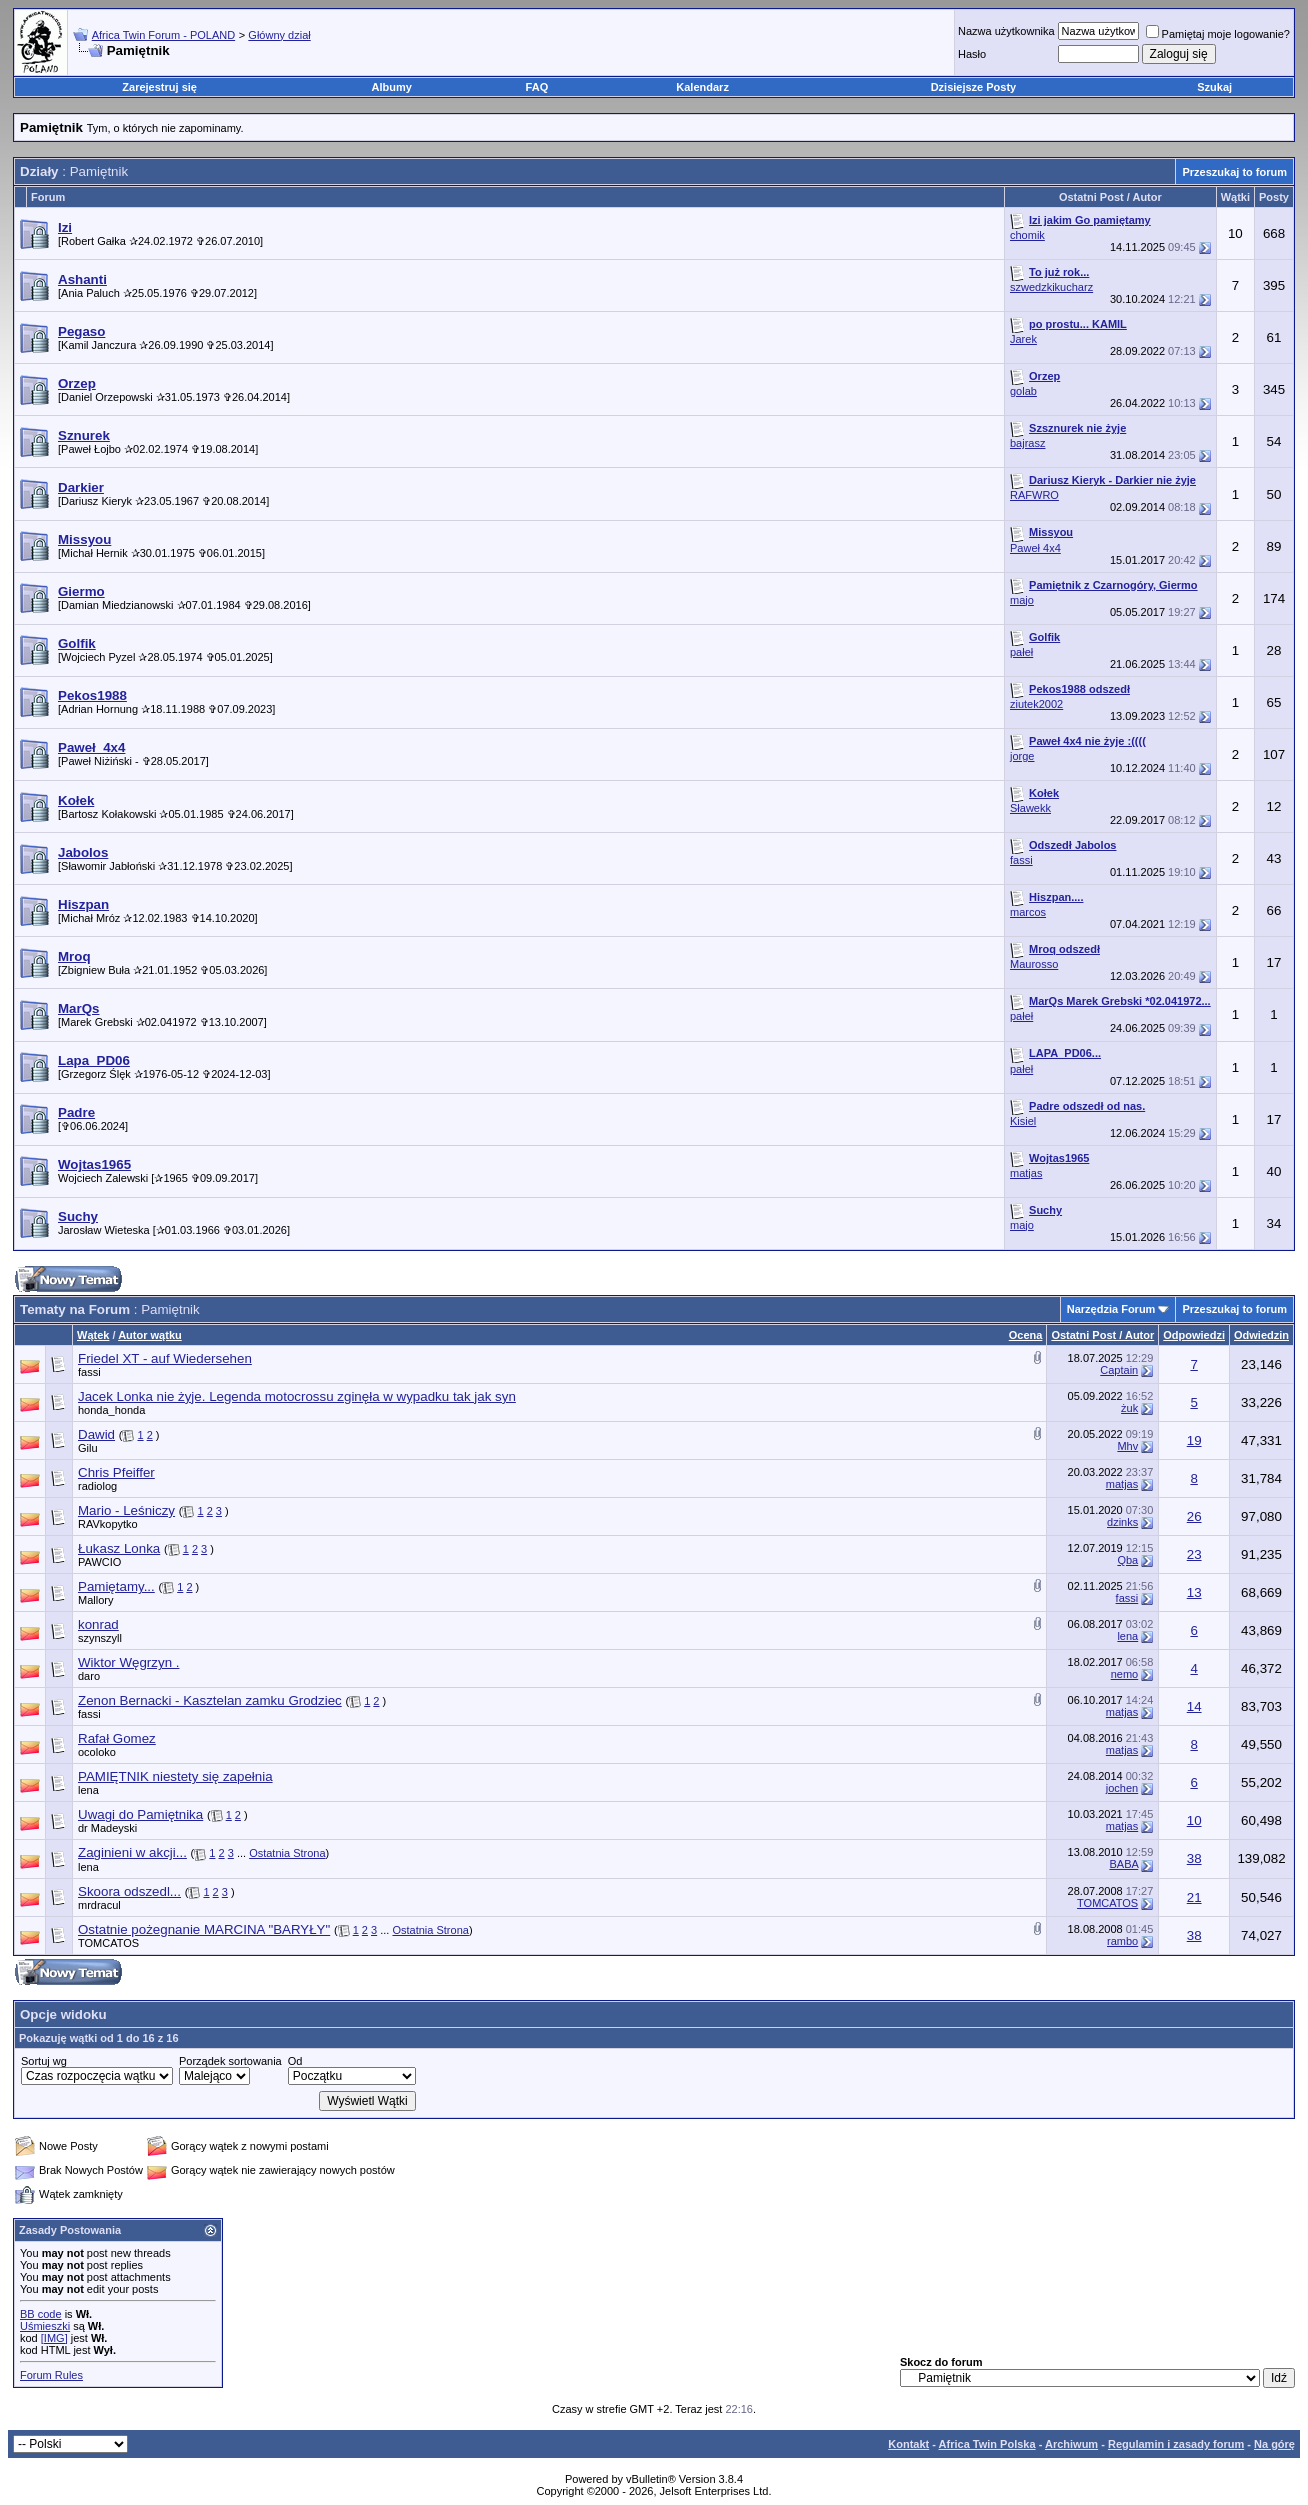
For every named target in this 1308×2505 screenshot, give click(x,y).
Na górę (1274, 2444)
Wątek (93, 1335)
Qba (1127, 1560)
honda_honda (111, 1410)
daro (89, 1676)
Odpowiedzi (1194, 1335)
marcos (1028, 912)
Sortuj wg (44, 2061)
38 (1194, 1858)
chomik (1027, 235)
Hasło (972, 54)
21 (1194, 1897)
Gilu (88, 1448)
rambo (1122, 1941)
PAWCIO (99, 1562)
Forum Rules (51, 2375)
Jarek (1023, 339)
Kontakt (908, 2444)
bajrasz (1027, 443)
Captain (1119, 1370)
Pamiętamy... (116, 1586)
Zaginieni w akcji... (132, 1852)
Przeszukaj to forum (1234, 172)
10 (1194, 1820)
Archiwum (1071, 2444)
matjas (1026, 1173)
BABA (1123, 1864)
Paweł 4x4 (1035, 548)
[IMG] (54, 2338)
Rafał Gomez (117, 1738)
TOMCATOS (1107, 1903)
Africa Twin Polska (987, 2444)
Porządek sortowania (230, 2061)
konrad (98, 1624)
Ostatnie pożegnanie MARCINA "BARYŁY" (204, 1929)
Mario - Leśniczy (126, 1510)
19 (1194, 1440)
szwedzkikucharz (1051, 287)
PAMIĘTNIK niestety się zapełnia (175, 1776)
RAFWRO (1034, 495)
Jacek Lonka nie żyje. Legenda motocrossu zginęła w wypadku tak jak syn (297, 1396)
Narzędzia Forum (1111, 1309)
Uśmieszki (45, 2326)
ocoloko (97, 1752)
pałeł (1021, 652)
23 (1194, 1554)
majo (1022, 600)
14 (1194, 1706)
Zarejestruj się (159, 87)
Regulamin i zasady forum (1176, 2444)
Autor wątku (150, 1335)
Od (295, 2061)
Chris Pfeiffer (116, 1472)
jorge (1022, 756)
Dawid (96, 1434)
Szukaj (1214, 87)
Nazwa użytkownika (1006, 31)
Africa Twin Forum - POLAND (163, 35)
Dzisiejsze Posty (974, 87)
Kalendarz (702, 87)
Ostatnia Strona (287, 1853)
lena (1127, 1636)
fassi (1021, 860)
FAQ (537, 87)
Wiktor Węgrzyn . (128, 1662)
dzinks (1122, 1522)
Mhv (1127, 1446)
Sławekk (1030, 808)
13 (1194, 1592)
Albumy (392, 87)
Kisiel (1023, 1121)
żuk (1129, 1408)
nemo (1125, 1674)
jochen (1122, 1788)
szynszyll (100, 1638)
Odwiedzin (1261, 1335)
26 (1194, 1516)
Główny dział (279, 35)
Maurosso (1034, 964)
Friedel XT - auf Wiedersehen (165, 1358)
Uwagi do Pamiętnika (140, 1814)
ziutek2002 (1036, 704)
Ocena (1026, 1335)
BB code (41, 2314)
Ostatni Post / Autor (1102, 1335)
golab (1023, 391)
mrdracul (99, 1905)
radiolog (97, 1486)
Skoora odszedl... (129, 1891)
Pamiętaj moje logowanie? (1218, 34)
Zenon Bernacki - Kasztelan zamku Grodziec (210, 1700)
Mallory (95, 1600)
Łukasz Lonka (119, 1548)
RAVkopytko (108, 1524)
